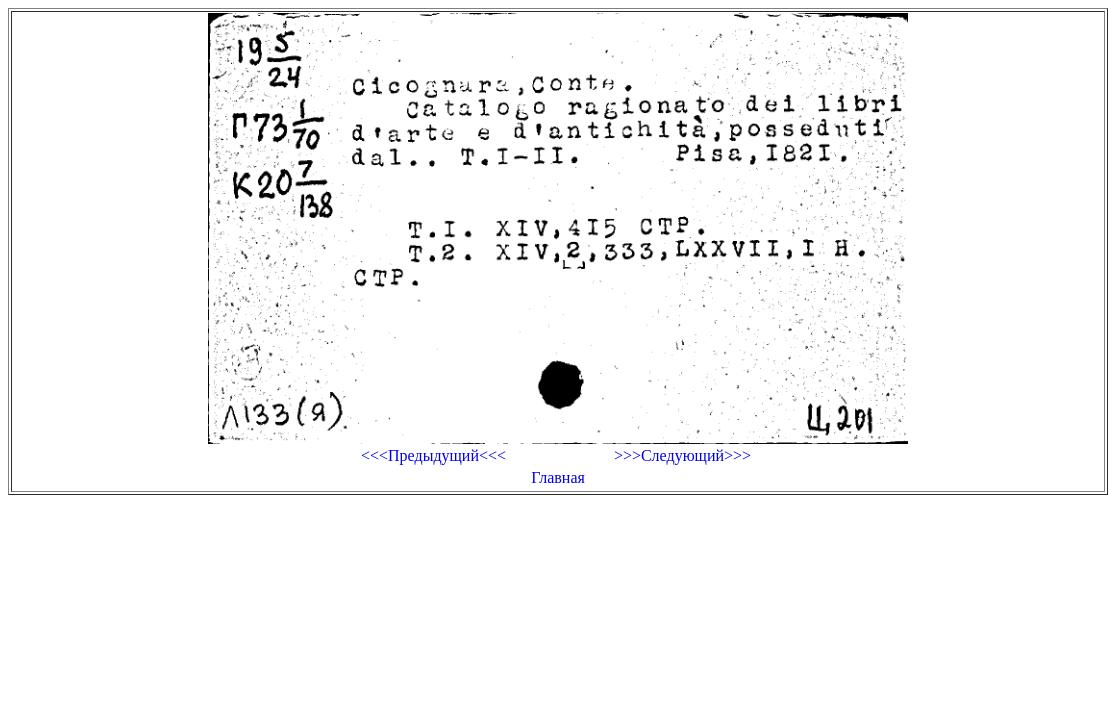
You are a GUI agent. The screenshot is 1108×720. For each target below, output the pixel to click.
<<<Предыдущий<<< (433, 455)
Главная (558, 477)
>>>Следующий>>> (682, 455)
